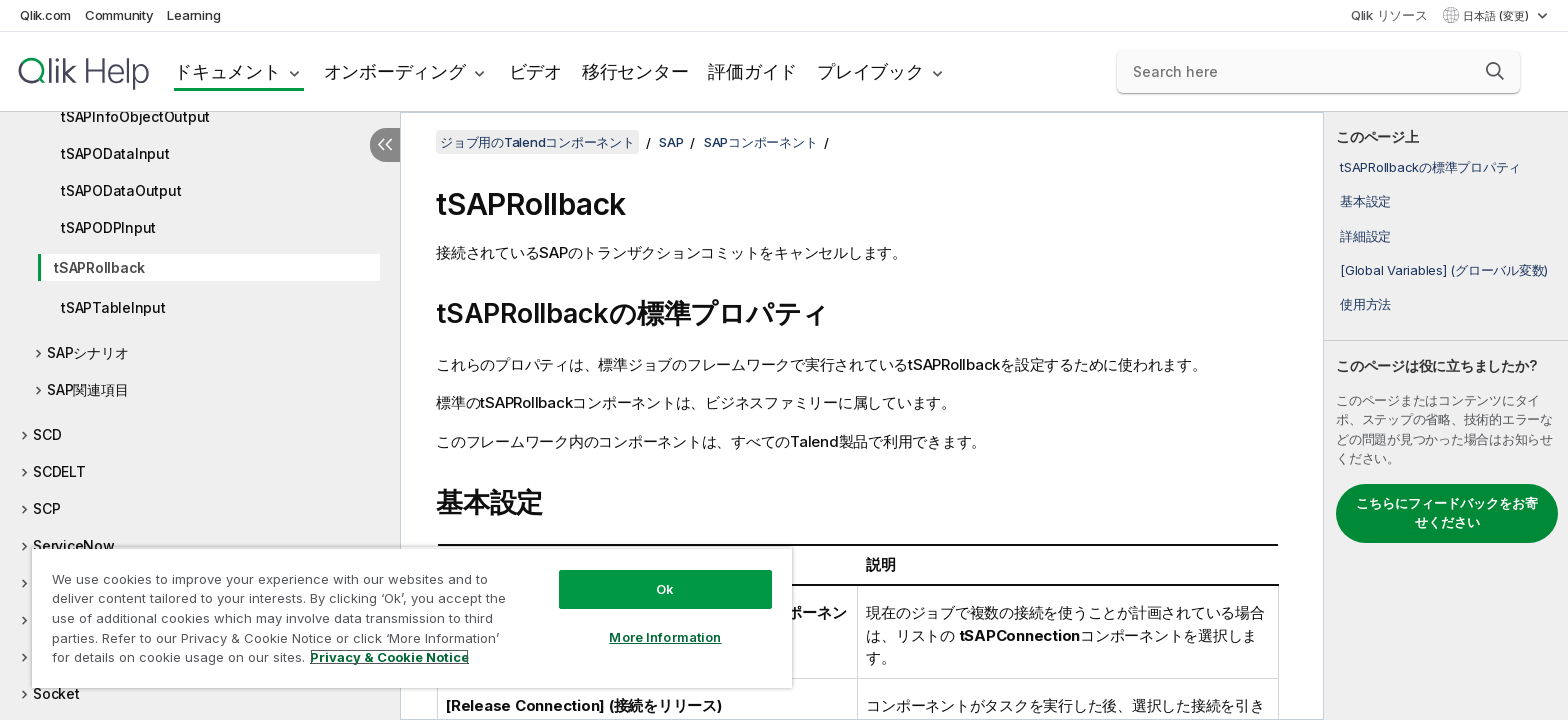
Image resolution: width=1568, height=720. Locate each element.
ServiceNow (74, 545)
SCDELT (59, 471)
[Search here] (1318, 72)
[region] (412, 617)
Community (119, 15)
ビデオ (535, 71)
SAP (671, 142)
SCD (47, 434)
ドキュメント (227, 71)
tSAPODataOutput (121, 190)
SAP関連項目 (87, 389)
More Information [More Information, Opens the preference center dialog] (665, 637)
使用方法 (1365, 304)
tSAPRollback (99, 267)
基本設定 (1365, 201)
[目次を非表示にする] (385, 145)
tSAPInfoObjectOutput (135, 116)
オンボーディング (395, 71)
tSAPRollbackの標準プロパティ (1430, 167)
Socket (56, 693)
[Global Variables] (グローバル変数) (1444, 270)
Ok (665, 589)
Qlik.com (45, 15)
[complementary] (1446, 416)
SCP (46, 508)
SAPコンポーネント (761, 142)
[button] (1495, 71)
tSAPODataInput (115, 153)
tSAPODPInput (108, 227)
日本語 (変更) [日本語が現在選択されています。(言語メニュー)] (1497, 16)
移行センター (635, 71)
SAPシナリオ (87, 352)
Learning (193, 15)
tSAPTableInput (113, 307)
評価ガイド (752, 71)
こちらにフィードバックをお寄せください (1447, 513)
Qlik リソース (1389, 15)
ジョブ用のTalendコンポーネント (537, 142)
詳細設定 (1365, 236)
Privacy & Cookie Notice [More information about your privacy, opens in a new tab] (389, 657)
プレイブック (870, 71)
